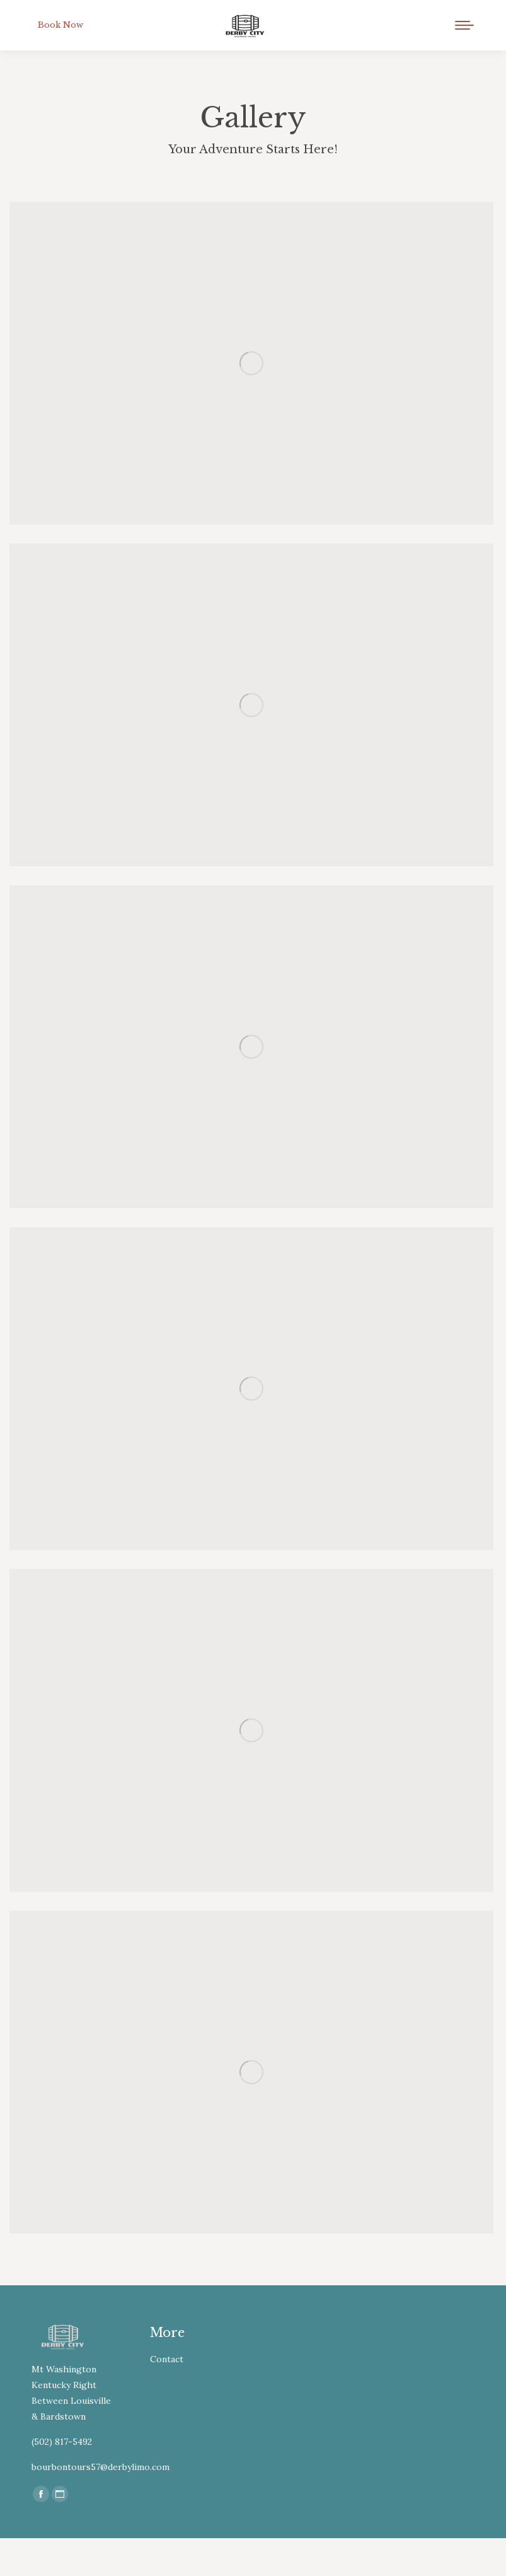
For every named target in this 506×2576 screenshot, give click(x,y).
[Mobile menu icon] (464, 25)
